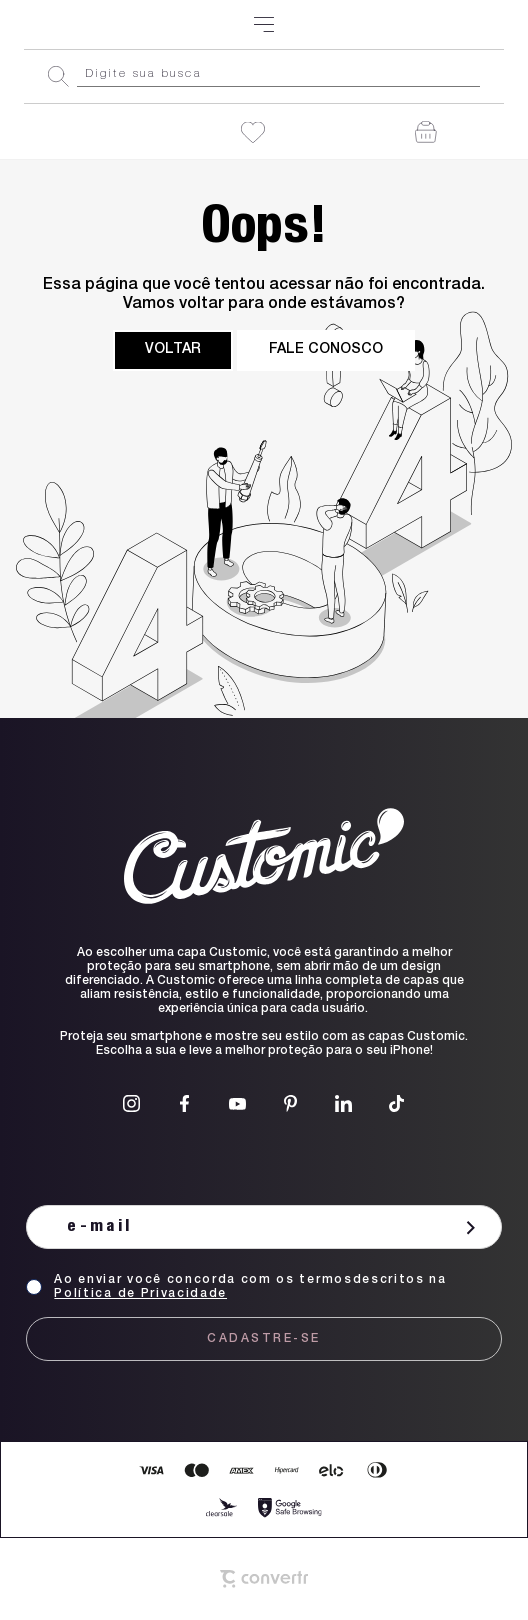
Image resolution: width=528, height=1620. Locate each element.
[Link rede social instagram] (131, 1103)
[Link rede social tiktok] (396, 1103)
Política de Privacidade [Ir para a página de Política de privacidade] (140, 1294)
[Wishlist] (253, 132)
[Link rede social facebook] (184, 1103)
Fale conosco (326, 350)
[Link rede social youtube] (237, 1103)
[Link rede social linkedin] (343, 1103)
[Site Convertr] (264, 1579)
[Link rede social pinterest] (290, 1103)
